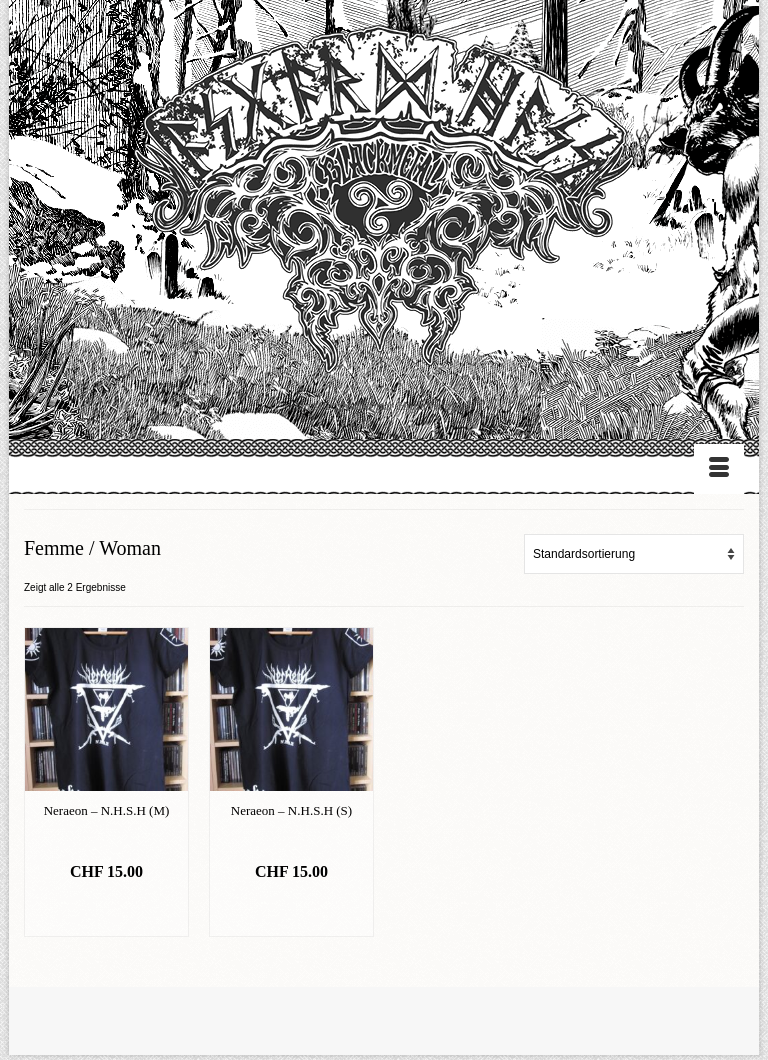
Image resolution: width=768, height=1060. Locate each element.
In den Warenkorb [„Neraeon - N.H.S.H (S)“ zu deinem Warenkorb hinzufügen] (291, 911)
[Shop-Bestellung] (634, 554)
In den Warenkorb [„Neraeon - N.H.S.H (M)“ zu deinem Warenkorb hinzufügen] (106, 911)
